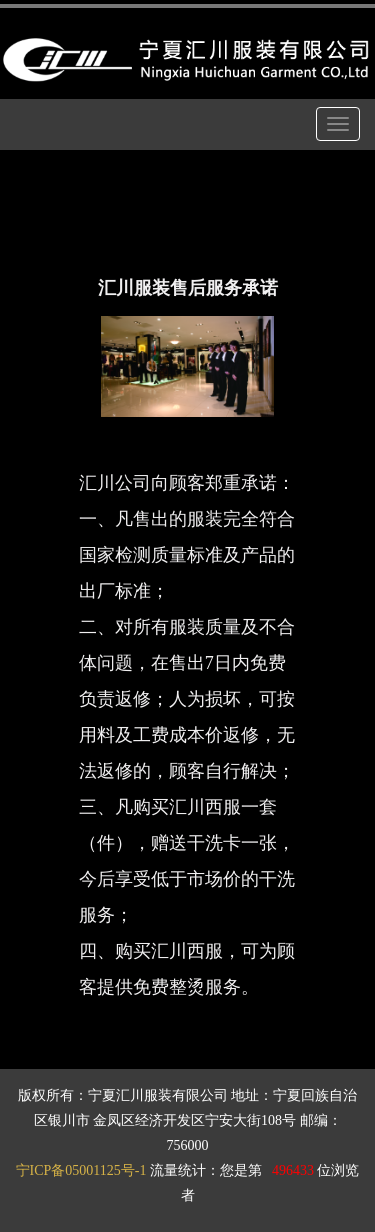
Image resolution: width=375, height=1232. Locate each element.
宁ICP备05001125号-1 (81, 1170)
